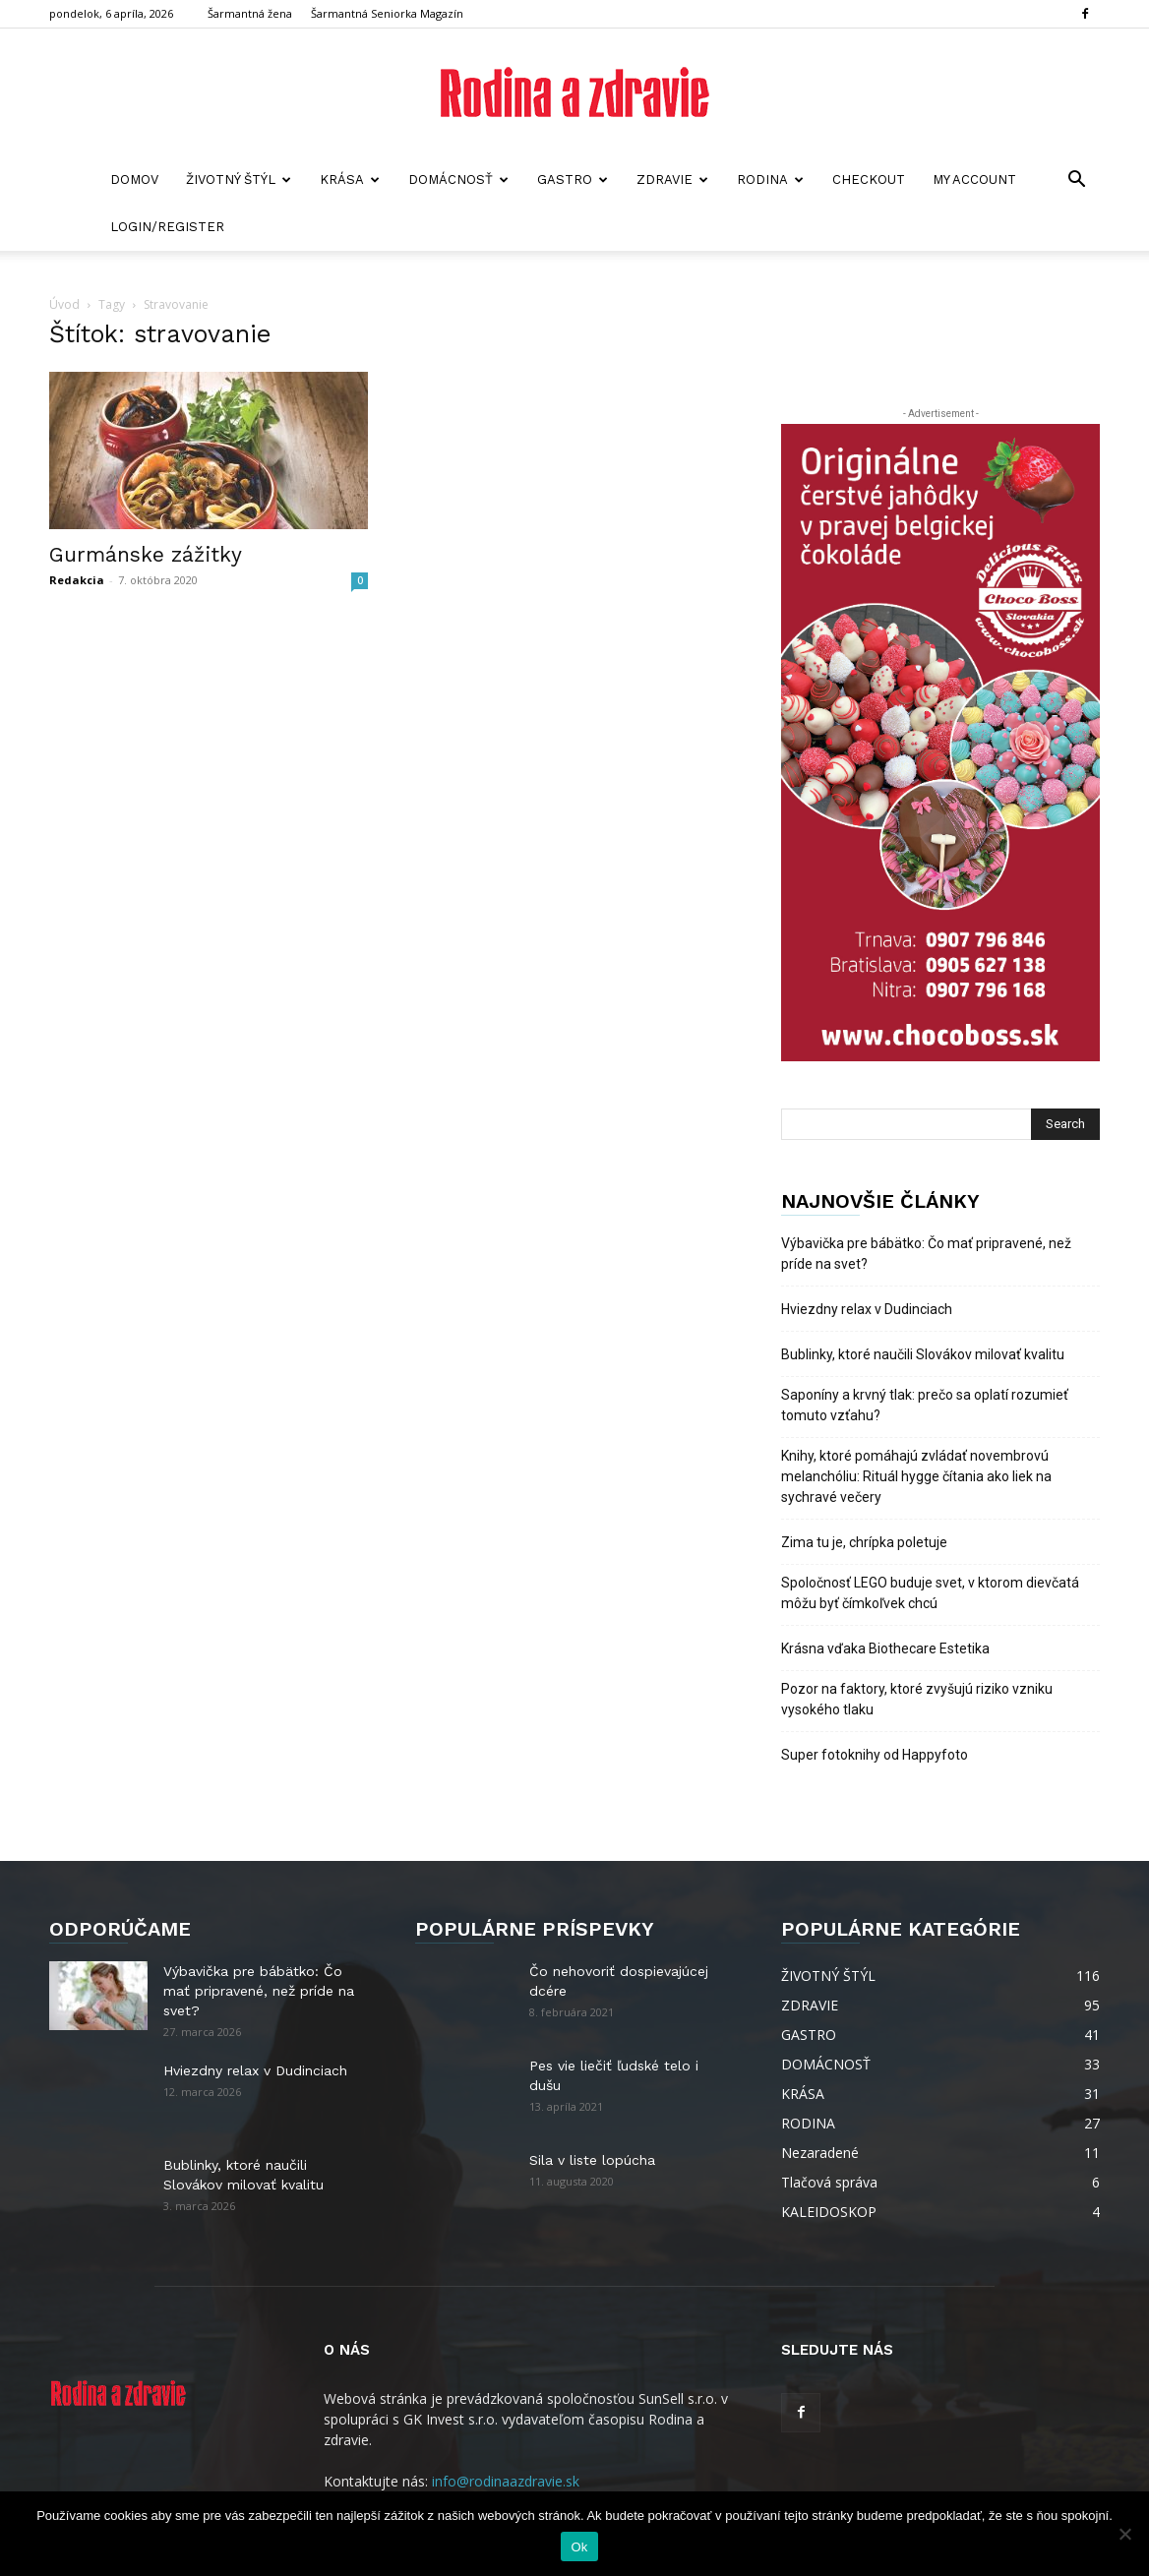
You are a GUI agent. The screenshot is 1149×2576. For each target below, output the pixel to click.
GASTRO (572, 179)
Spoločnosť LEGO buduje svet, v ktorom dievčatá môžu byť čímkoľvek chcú (930, 1593)
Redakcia (76, 579)
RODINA (770, 179)
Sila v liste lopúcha (592, 2160)
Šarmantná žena (250, 13)
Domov (134, 179)
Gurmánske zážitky (145, 554)
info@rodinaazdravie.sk (505, 2481)
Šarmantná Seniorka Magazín (387, 13)
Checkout (868, 179)
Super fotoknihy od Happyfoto (874, 1755)
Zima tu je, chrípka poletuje (864, 1542)
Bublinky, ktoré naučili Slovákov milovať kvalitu (922, 1354)
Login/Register (167, 226)
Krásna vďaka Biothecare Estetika (885, 1648)
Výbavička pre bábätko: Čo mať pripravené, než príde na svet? (926, 1253)
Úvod (64, 304)
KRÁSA (350, 179)
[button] (1076, 181)
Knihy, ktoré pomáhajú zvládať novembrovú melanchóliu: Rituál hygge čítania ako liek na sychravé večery (916, 1476)
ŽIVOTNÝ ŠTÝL (238, 179)
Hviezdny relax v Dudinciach (866, 1309)
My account (974, 179)
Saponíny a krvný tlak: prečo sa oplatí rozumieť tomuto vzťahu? (924, 1405)
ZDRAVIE (672, 179)
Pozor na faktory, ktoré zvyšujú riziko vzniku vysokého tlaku (917, 1699)
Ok (579, 2547)
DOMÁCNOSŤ (458, 179)
